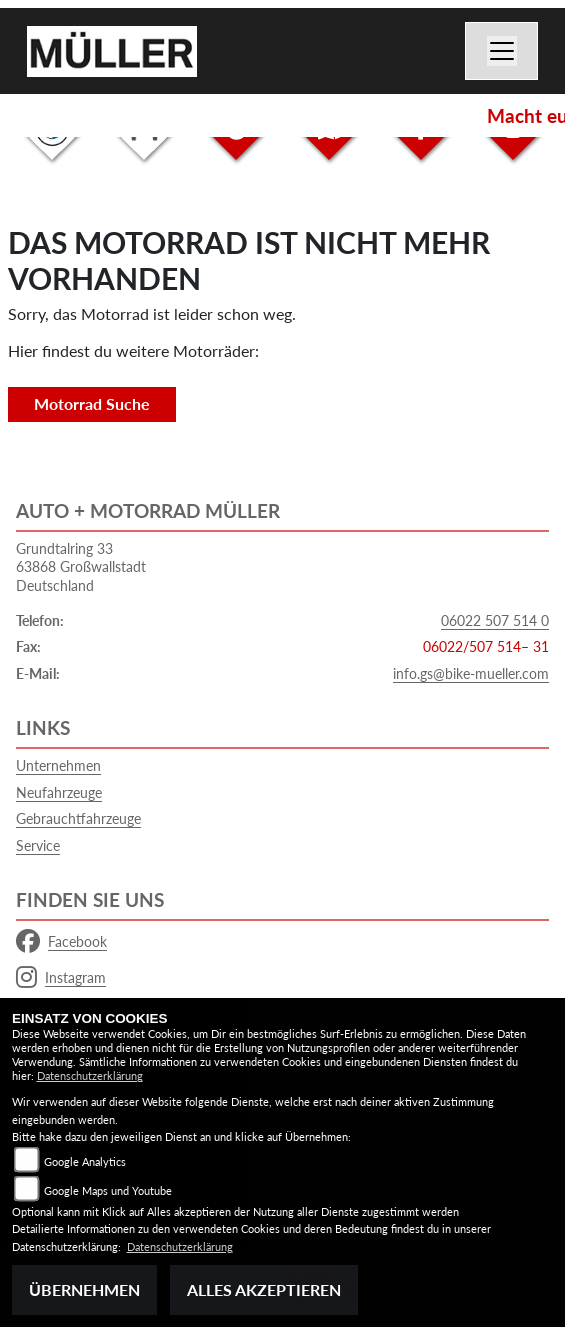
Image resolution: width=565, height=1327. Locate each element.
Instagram (61, 978)
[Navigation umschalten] (502, 51)
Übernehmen (84, 1289)
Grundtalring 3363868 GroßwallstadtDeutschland (81, 567)
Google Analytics (85, 1161)
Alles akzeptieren (264, 1289)
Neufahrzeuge (59, 792)
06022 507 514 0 (495, 620)
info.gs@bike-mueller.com (471, 673)
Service (38, 845)
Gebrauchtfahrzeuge (78, 818)
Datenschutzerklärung (90, 1075)
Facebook (61, 942)
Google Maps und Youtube (108, 1190)
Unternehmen (58, 765)
